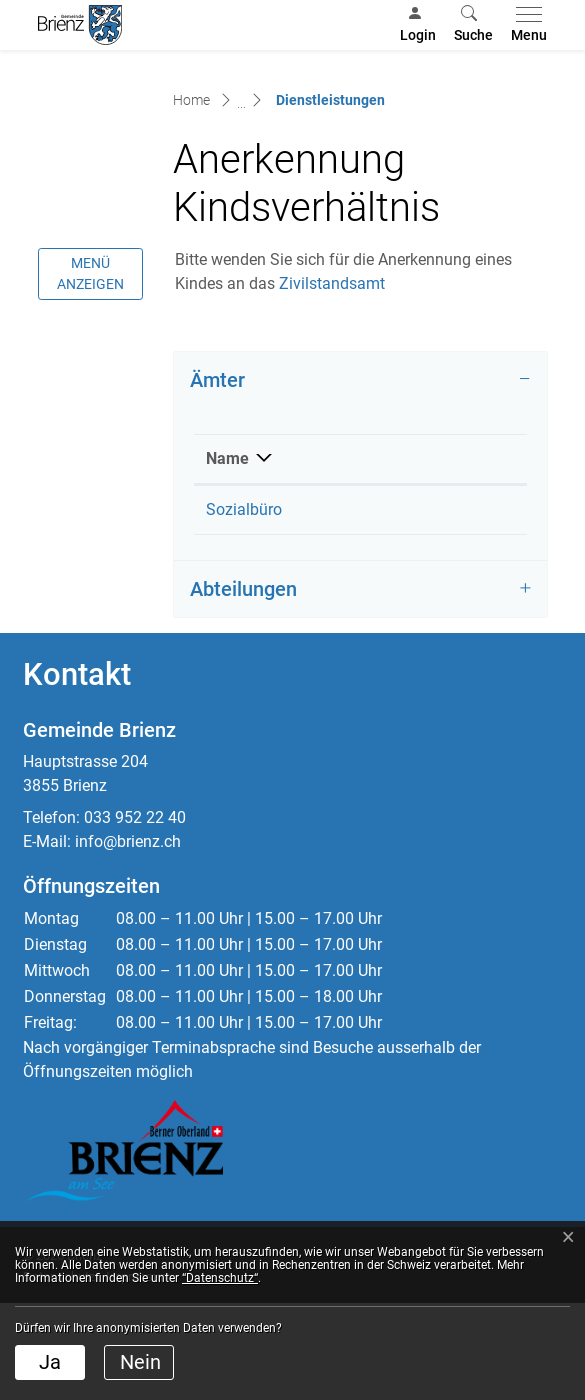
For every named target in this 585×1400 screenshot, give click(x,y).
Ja (50, 1362)
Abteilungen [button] (243, 687)
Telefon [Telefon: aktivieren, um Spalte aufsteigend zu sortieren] (394, 556)
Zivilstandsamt (342, 381)
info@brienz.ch (128, 939)
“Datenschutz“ (220, 1278)
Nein (140, 1362)
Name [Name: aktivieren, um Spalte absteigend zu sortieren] (227, 556)
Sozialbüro (244, 607)
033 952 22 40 (135, 915)
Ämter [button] (217, 478)
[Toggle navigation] (525, 25)
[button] (473, 25)
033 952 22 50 (418, 607)
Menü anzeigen (90, 371)
